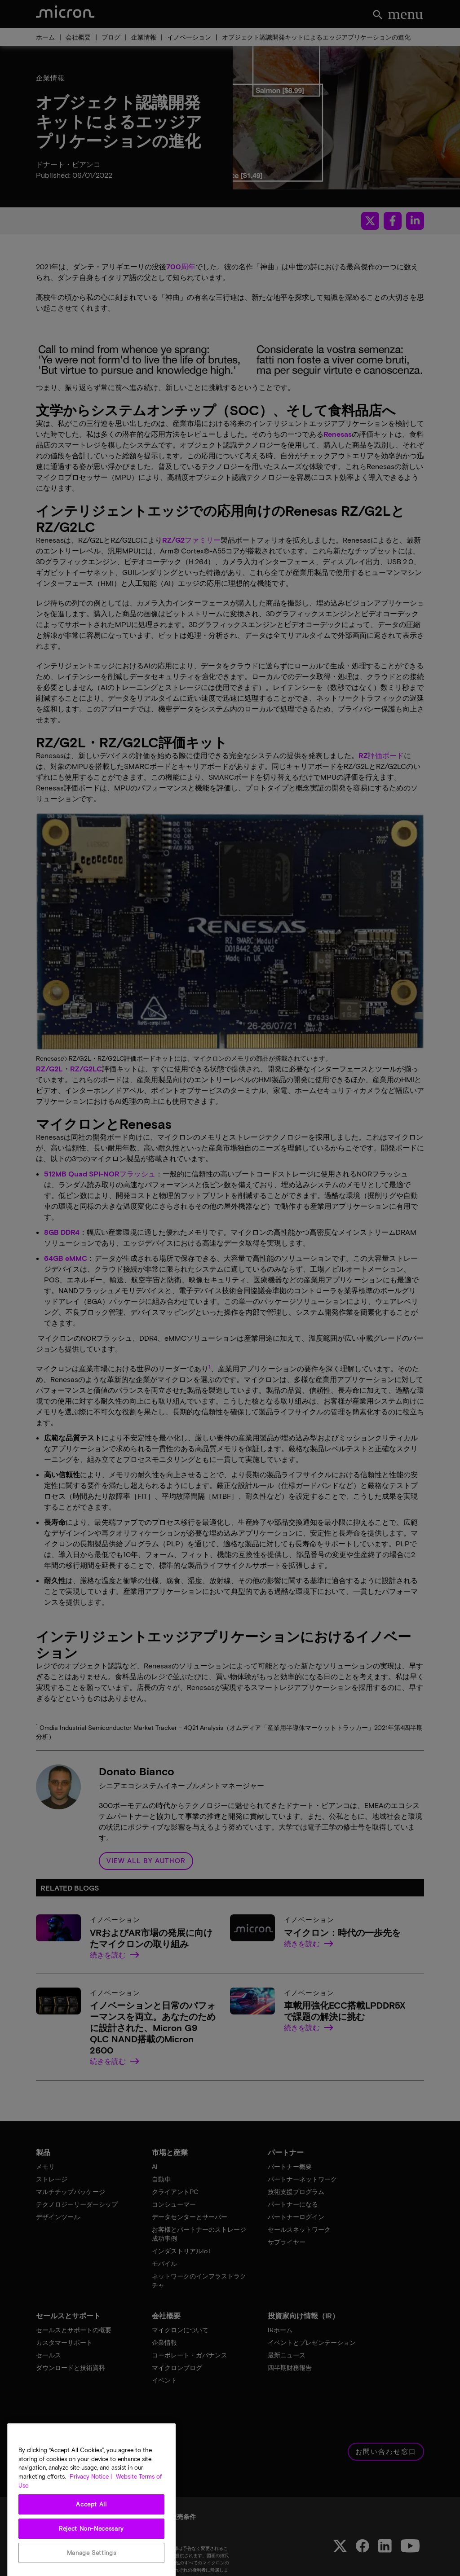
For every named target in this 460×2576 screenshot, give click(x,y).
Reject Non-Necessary (91, 2559)
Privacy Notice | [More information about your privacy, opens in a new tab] (91, 2506)
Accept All (91, 2534)
